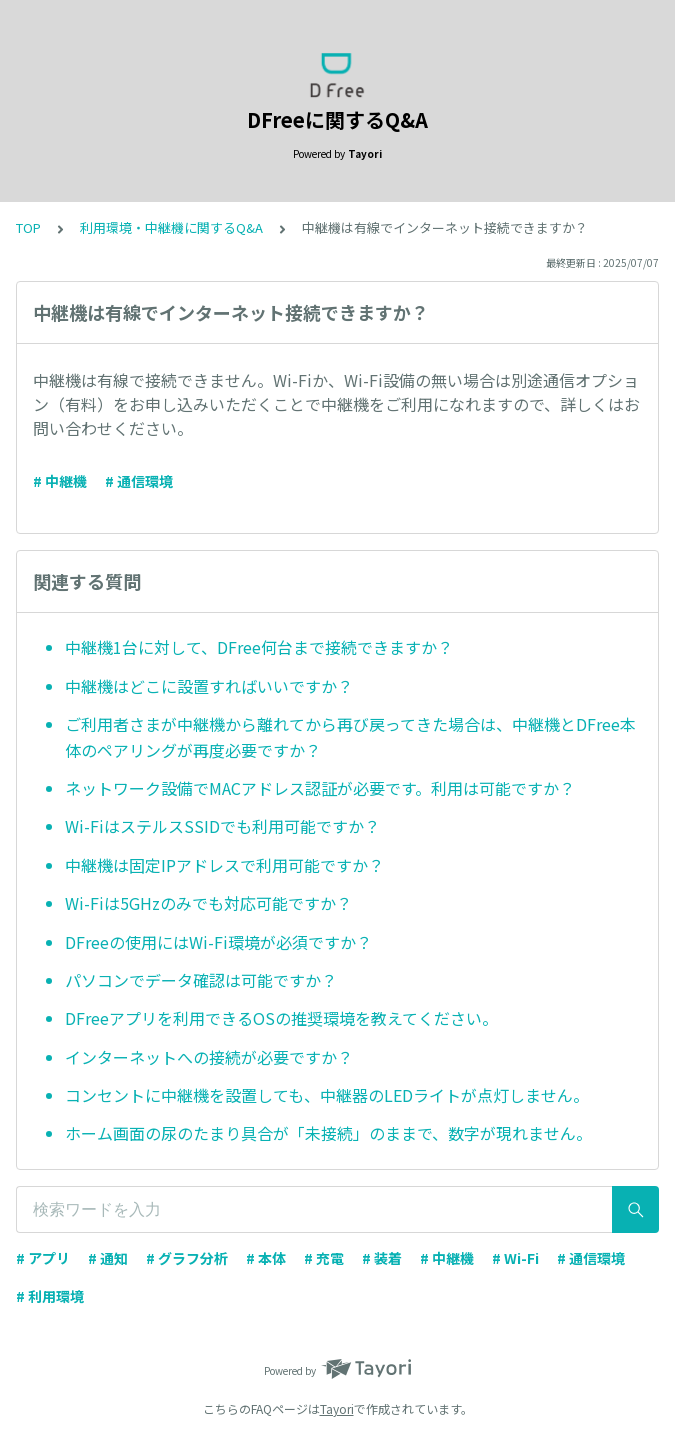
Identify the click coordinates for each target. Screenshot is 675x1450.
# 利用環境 (50, 1296)
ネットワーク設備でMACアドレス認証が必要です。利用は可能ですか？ (320, 788)
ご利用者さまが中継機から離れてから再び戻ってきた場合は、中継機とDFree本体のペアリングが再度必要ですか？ (350, 737)
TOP (28, 227)
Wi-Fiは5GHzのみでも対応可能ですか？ (208, 903)
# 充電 (324, 1258)
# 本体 (266, 1258)
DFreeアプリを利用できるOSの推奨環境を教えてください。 (281, 1018)
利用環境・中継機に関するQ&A (171, 227)
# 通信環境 (139, 481)
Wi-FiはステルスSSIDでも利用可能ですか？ (222, 826)
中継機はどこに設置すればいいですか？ (209, 686)
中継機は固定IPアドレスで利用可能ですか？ (224, 865)
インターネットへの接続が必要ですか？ (209, 1057)
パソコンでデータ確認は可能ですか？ (201, 980)
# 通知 (108, 1258)
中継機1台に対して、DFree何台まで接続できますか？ (259, 647)
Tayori (337, 1408)
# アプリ (43, 1258)
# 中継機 (60, 481)
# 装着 (382, 1258)
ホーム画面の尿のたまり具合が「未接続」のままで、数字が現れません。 (328, 1133)
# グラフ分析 (187, 1258)
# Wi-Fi (515, 1258)
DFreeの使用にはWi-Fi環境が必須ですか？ (218, 942)
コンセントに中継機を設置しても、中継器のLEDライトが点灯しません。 (327, 1095)
